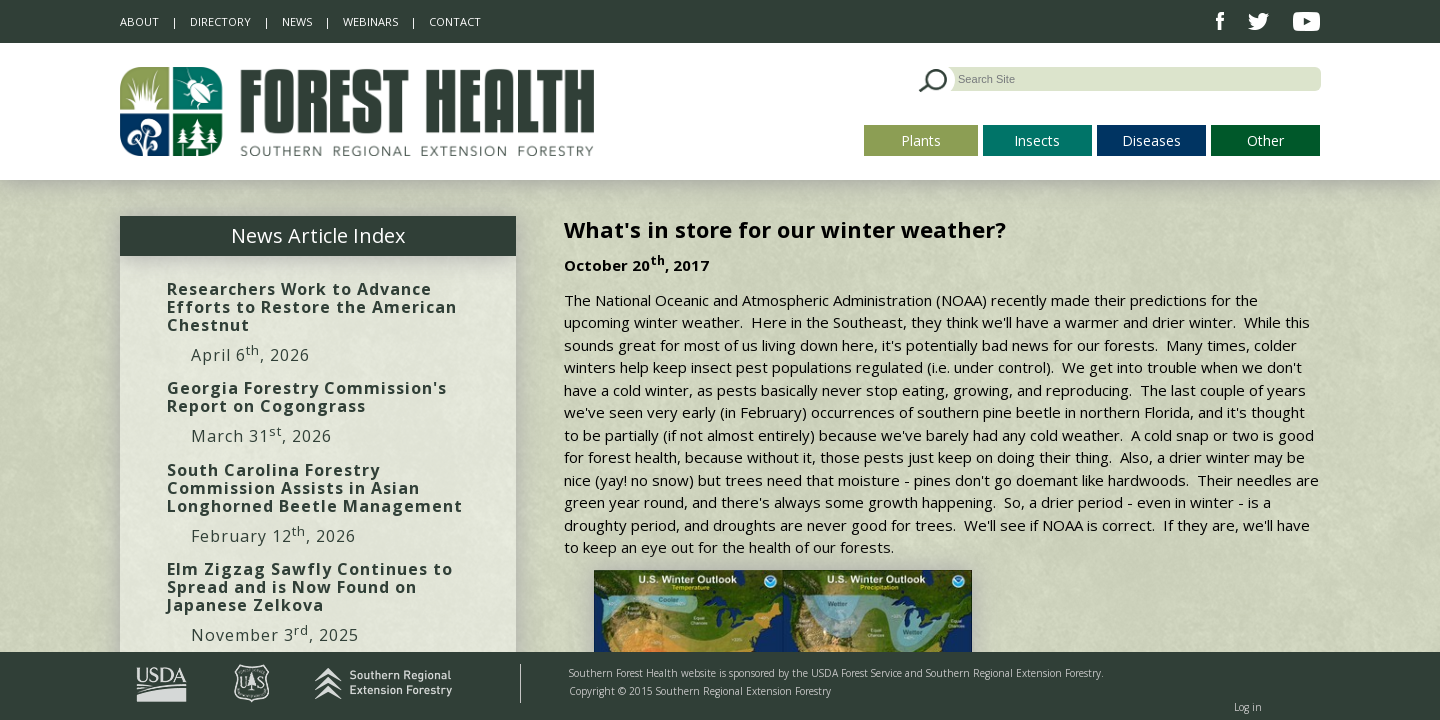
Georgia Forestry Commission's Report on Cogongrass (307, 397)
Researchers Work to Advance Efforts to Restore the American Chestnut (312, 307)
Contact (455, 21)
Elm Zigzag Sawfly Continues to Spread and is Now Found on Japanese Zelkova (310, 587)
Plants (921, 140)
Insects (1037, 140)
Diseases (1151, 140)
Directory (220, 21)
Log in (1248, 707)
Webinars (370, 21)
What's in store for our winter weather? (785, 229)
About (139, 21)
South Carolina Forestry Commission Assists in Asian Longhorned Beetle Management (315, 488)
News (297, 21)
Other (1265, 140)
